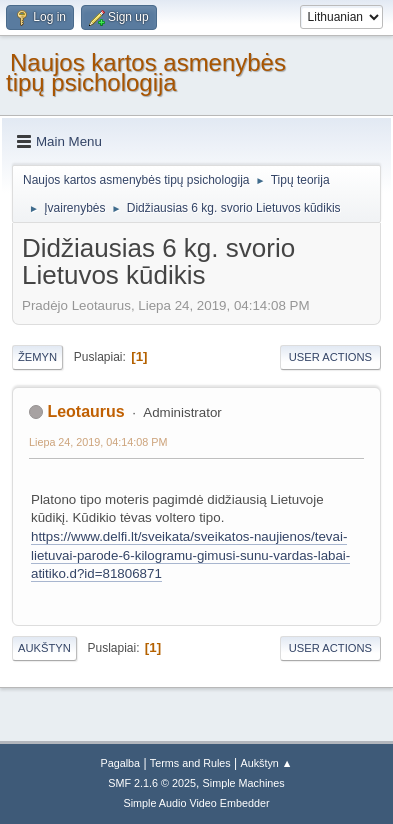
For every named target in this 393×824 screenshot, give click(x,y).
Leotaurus (85, 411)
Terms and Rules (190, 763)
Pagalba (120, 763)
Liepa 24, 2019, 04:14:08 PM (98, 442)
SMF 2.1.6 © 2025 (152, 783)
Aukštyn (44, 648)
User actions (330, 357)
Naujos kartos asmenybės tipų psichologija (146, 72)
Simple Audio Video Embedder (196, 803)
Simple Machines (244, 783)
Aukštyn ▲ (267, 763)
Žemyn (37, 357)
